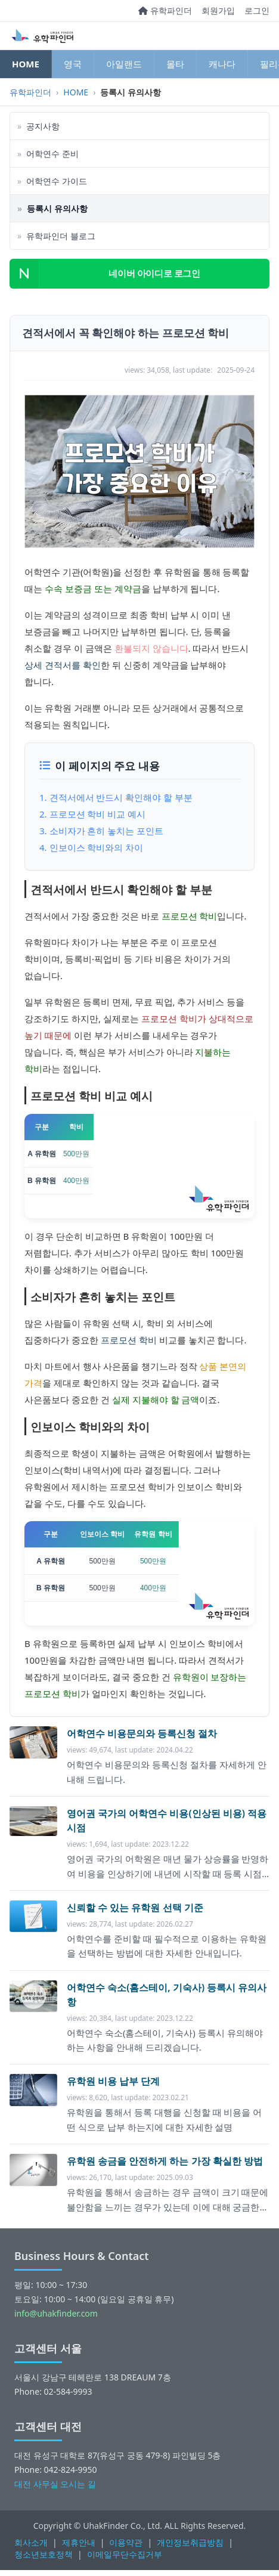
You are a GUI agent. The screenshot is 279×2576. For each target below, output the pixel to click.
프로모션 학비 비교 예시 (97, 814)
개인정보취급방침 (190, 2542)
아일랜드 (124, 64)
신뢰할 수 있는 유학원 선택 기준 (135, 1907)
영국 (73, 64)
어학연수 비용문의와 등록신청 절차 (142, 1733)
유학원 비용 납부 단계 (113, 2081)
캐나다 (222, 64)
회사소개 (31, 2542)
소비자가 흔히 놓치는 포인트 (106, 831)
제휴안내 (78, 2542)
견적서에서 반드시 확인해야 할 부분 (121, 797)
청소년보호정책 (43, 2554)
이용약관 (125, 2542)
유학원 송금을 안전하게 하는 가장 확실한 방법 (165, 2161)
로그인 (256, 10)
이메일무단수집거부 (124, 2554)
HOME (25, 64)
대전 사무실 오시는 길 (55, 2484)
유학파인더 (165, 10)
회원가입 (218, 10)
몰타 (175, 64)
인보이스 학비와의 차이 (96, 847)
